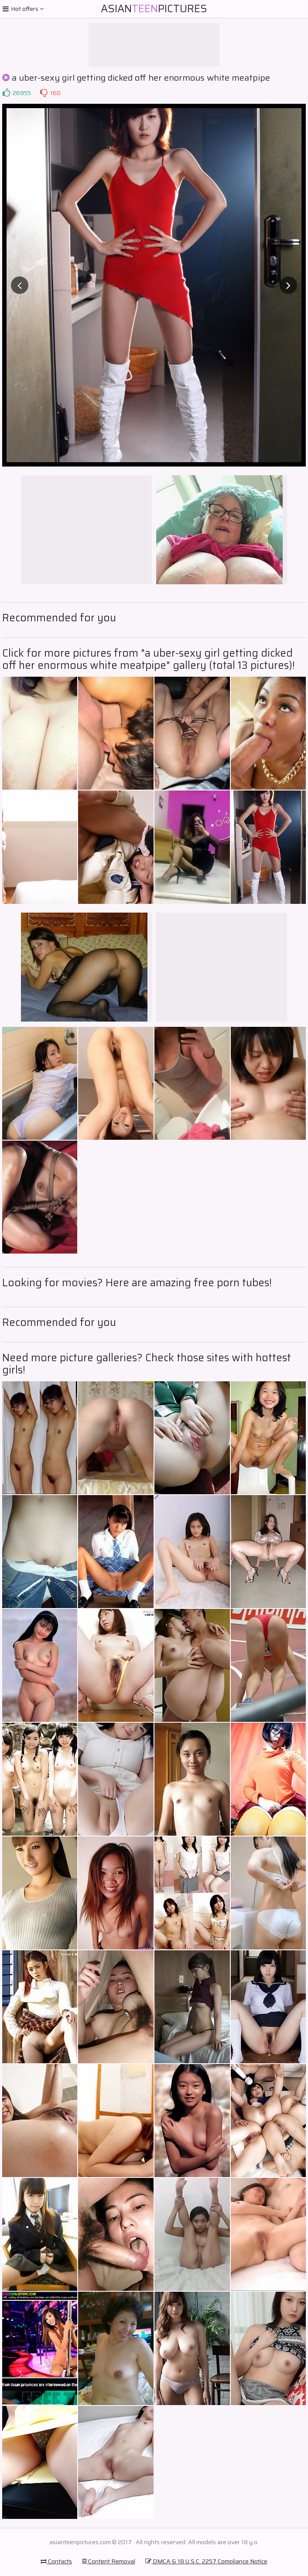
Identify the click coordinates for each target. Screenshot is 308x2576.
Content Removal (108, 2561)
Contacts (56, 2561)
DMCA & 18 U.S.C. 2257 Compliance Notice (206, 2561)
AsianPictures (154, 8)
